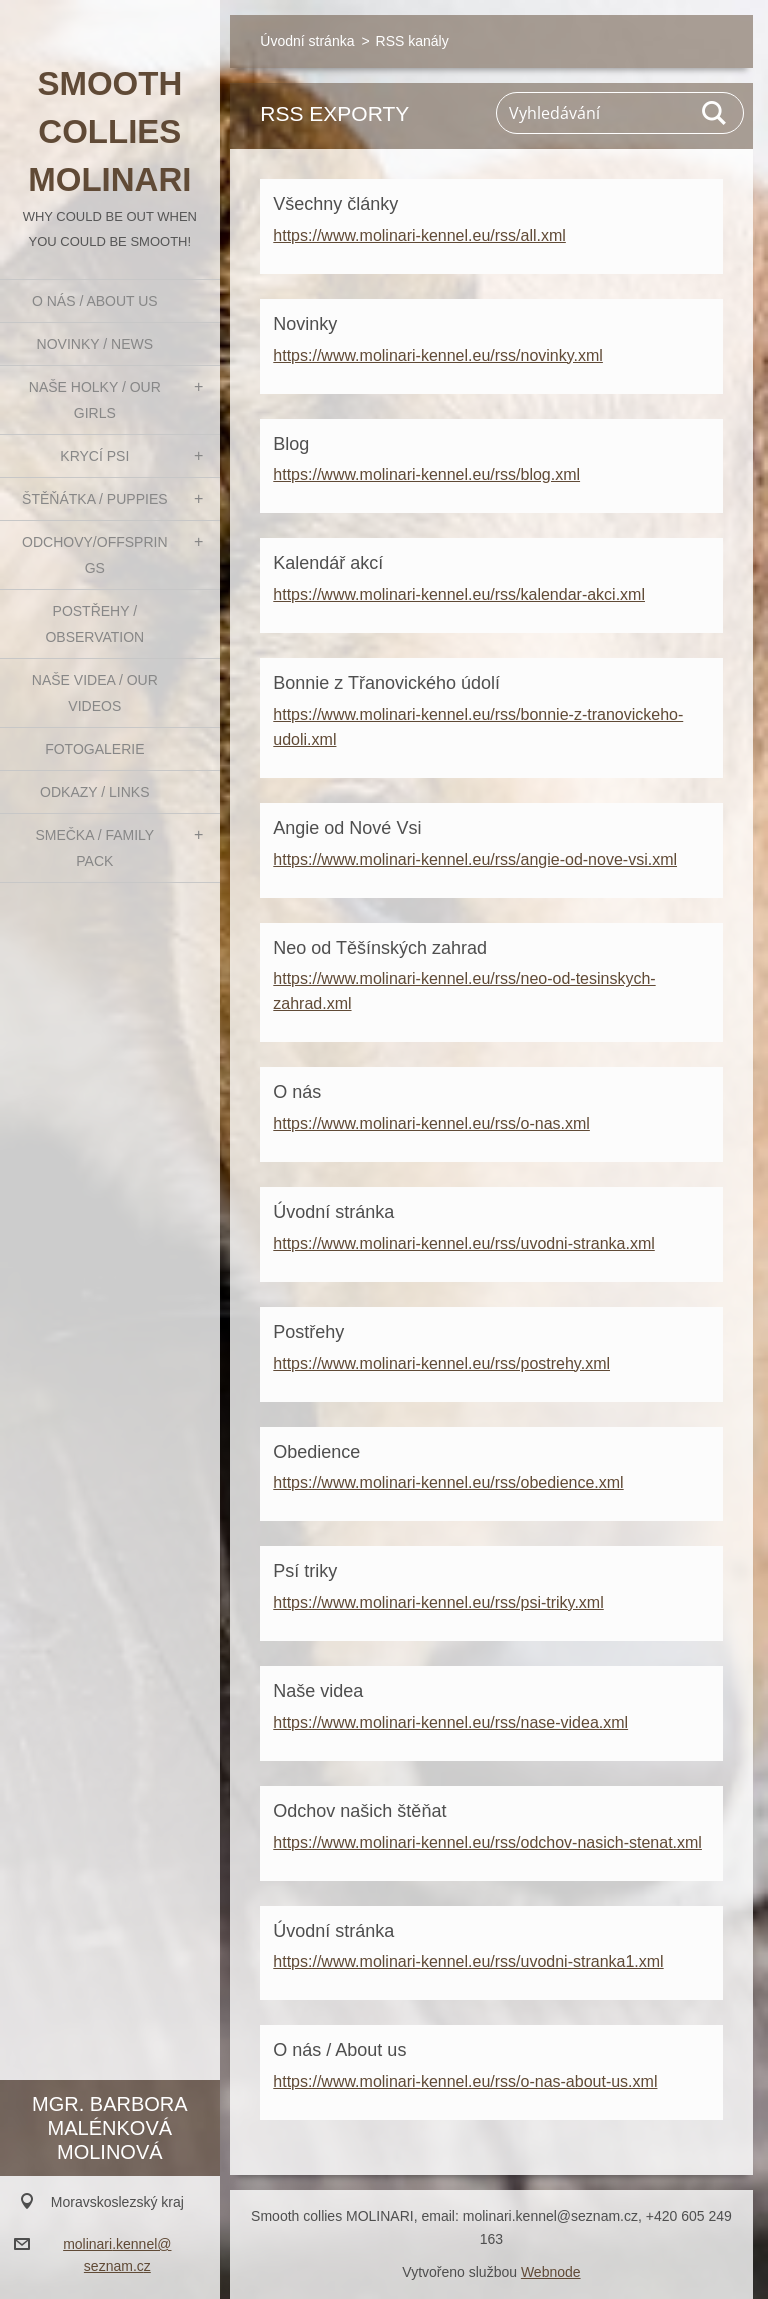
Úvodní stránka (307, 41)
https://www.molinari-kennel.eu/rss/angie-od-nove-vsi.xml (475, 859)
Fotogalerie (94, 749)
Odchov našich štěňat (359, 1811)
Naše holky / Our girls (95, 400)
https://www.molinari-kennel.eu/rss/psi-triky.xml (438, 1602)
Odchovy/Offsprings (94, 555)
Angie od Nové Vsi (347, 828)
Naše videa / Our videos (95, 693)
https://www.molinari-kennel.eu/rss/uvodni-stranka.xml (463, 1243)
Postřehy (308, 1332)
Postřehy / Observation (94, 624)
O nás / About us (95, 301)
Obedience (316, 1452)
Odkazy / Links (94, 792)
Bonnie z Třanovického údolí (386, 683)
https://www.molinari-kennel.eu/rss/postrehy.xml (441, 1363)
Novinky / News (95, 344)
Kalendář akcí (328, 563)
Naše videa (318, 1691)
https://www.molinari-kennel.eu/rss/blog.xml (426, 474)
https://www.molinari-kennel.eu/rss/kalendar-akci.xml (459, 594)
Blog (291, 444)
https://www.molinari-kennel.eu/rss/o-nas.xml (431, 1123)
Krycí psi (94, 456)
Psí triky (305, 1571)
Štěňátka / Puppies (95, 499)
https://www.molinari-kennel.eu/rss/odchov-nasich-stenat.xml (487, 1842)
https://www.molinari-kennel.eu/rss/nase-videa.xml (450, 1722)
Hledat (715, 113)
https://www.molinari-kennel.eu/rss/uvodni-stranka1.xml (468, 1961)
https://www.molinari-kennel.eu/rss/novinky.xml (438, 355)
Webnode (551, 2272)
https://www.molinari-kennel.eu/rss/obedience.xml (448, 1482)
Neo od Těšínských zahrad (380, 948)
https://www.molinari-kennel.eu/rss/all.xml (419, 235)
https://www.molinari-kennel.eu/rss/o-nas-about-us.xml (465, 2081)
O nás (297, 1092)
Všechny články (335, 204)
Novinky (305, 324)
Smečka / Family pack (94, 848)
